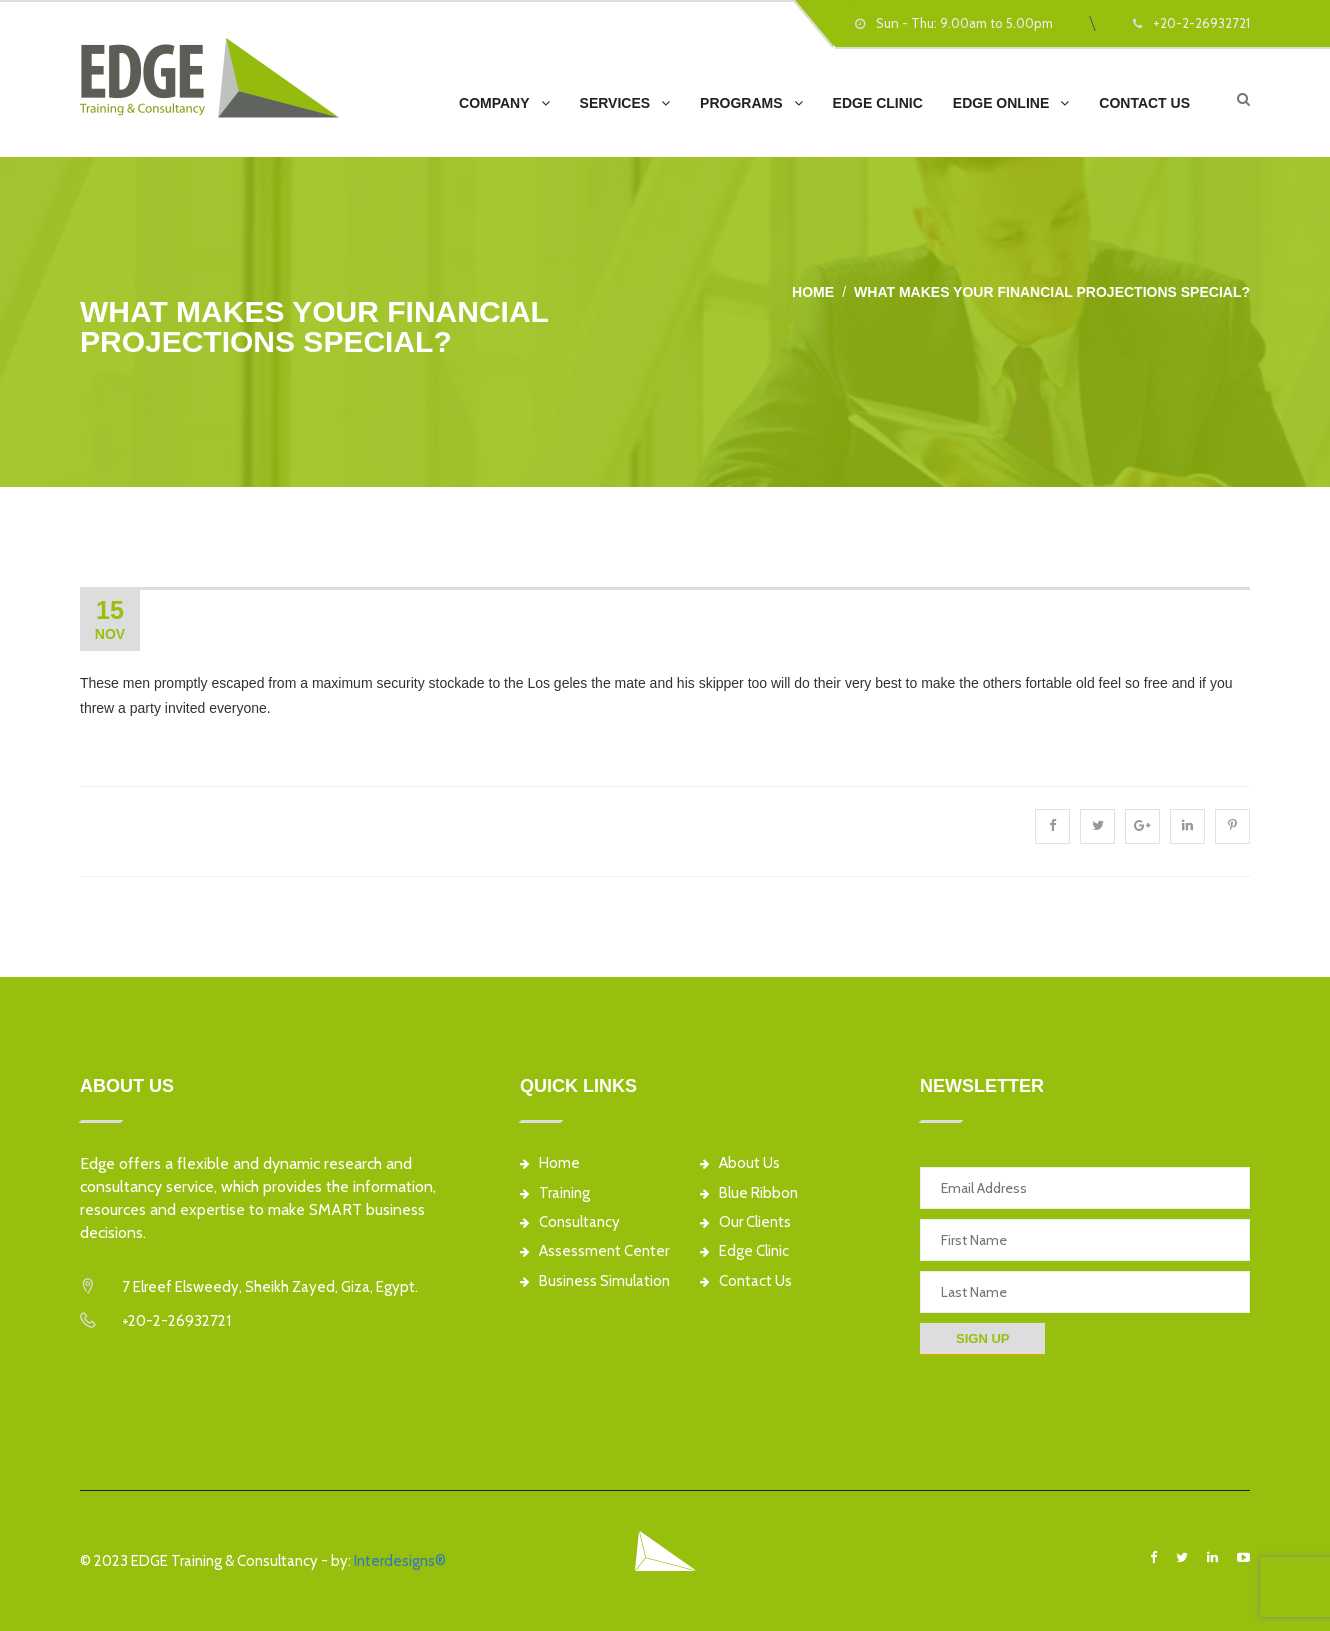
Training (555, 1193)
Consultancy (570, 1222)
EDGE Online (1001, 103)
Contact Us (1144, 103)
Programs (741, 103)
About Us (740, 1163)
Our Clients (745, 1222)
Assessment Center (594, 1251)
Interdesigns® (400, 1561)
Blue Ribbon (749, 1193)
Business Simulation (595, 1281)
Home (813, 292)
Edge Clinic (744, 1251)
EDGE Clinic (878, 103)
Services (615, 103)
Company (494, 103)
